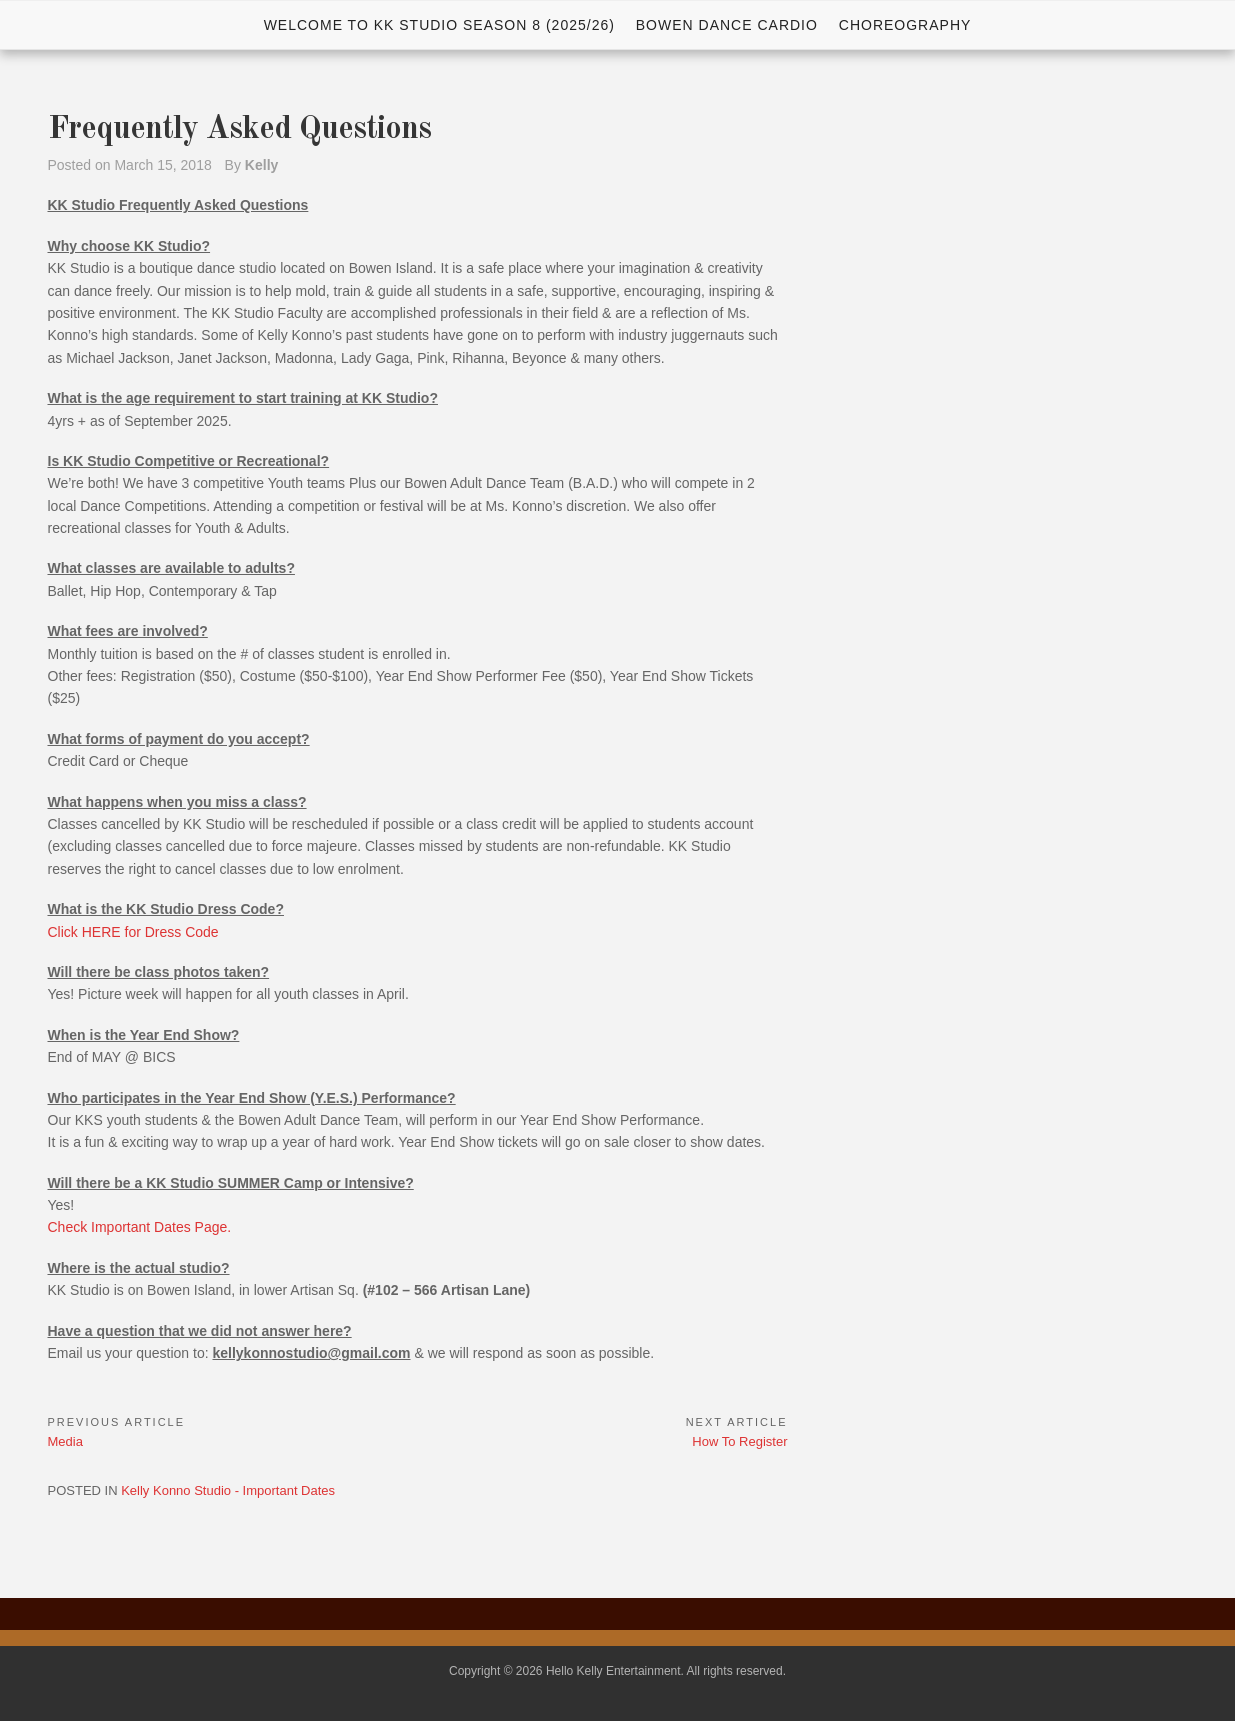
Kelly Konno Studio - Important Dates (228, 1490)
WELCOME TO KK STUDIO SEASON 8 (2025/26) (439, 25)
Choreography (905, 25)
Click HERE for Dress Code (133, 932)
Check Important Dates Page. (140, 1227)
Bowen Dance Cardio (727, 25)
